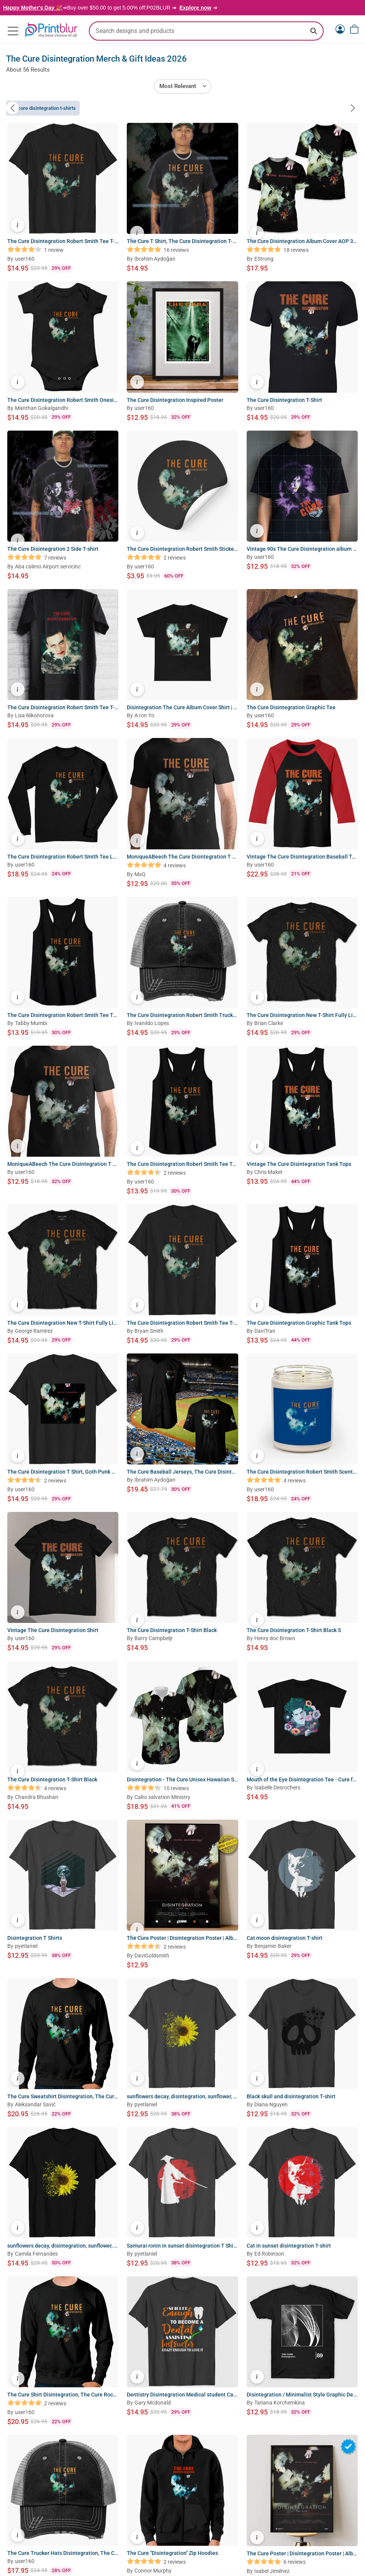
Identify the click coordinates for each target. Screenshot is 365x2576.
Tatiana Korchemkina (279, 2404)
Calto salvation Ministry (162, 1798)
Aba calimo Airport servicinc (48, 568)
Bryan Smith (149, 1332)
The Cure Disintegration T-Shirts (43, 109)
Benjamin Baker (272, 1947)
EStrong (263, 260)
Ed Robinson (269, 2255)
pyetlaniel (26, 1947)
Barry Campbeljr (153, 1639)
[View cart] (354, 29)
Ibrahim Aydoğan (154, 260)
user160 (24, 260)
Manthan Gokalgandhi (41, 409)
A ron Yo (144, 716)
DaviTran (264, 1332)
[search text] (206, 31)
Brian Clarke (268, 1024)
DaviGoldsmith (151, 1957)
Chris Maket (268, 1173)
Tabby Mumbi (31, 1024)
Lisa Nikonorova (34, 716)
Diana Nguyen (271, 2106)
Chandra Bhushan (36, 1798)
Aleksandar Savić (35, 2106)
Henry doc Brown (274, 1640)
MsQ (140, 875)
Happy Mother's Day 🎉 (32, 8)
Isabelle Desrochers (277, 1789)
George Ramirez (34, 1332)
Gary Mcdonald (152, 2404)
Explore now (195, 8)
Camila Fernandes (36, 2255)
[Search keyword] (313, 31)
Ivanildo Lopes (151, 1024)
